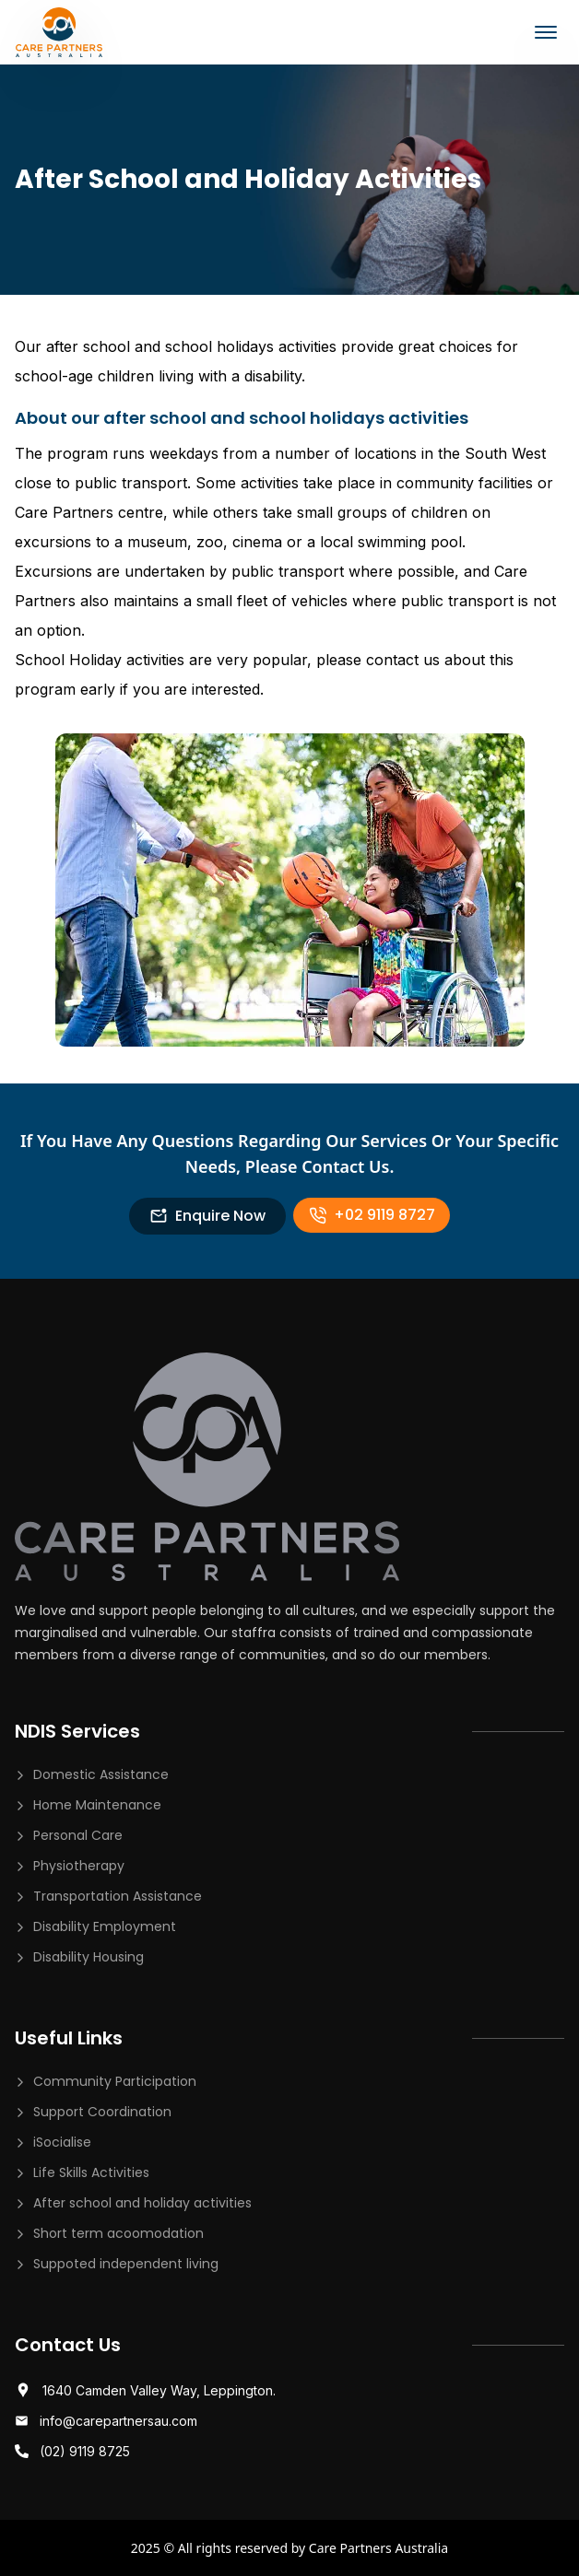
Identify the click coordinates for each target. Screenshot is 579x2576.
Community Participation (114, 2081)
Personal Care (78, 1835)
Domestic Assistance (101, 1774)
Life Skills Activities (91, 2172)
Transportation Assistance (117, 1896)
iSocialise (62, 2142)
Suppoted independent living (126, 2263)
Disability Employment (104, 1926)
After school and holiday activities (142, 2203)
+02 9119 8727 (372, 1214)
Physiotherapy (78, 1865)
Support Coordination (102, 2111)
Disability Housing (88, 1957)
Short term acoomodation (118, 2233)
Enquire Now (207, 1215)
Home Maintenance (97, 1805)
